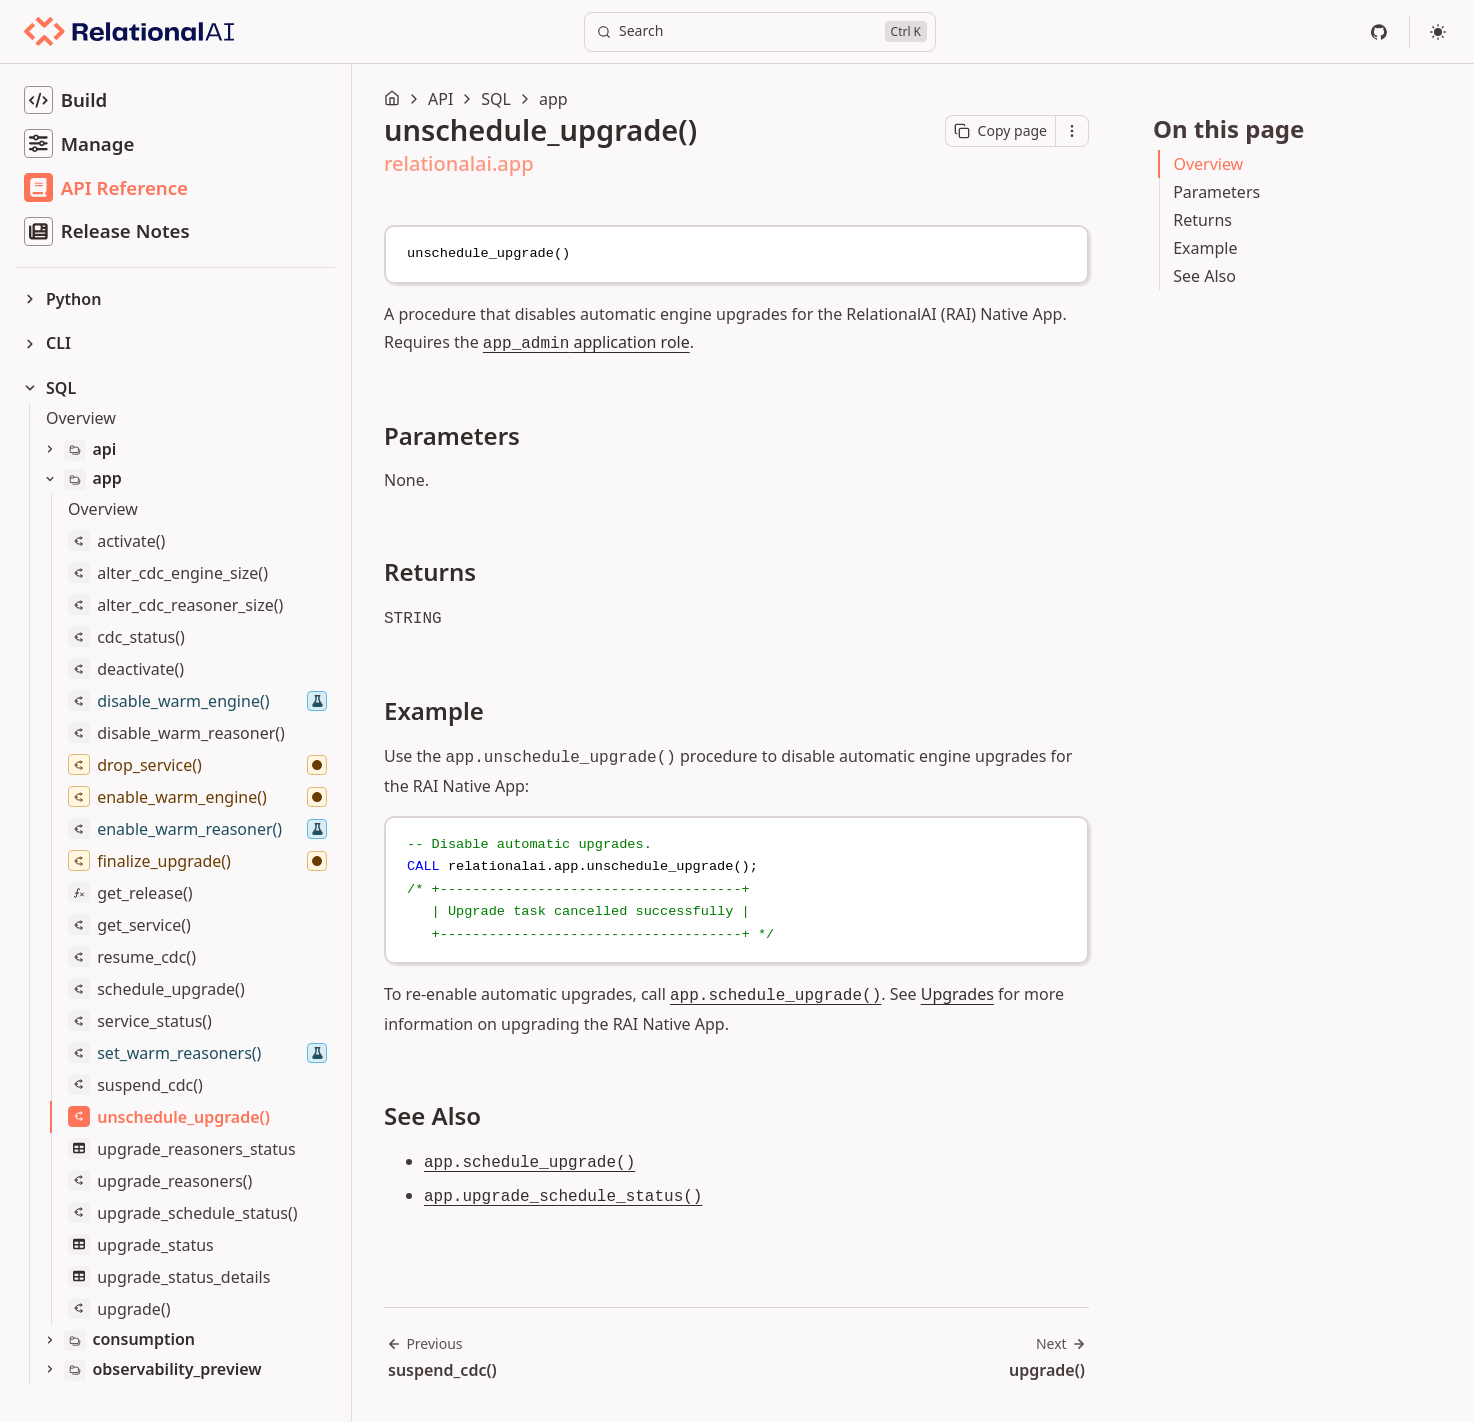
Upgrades (957, 994)
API (440, 99)
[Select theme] (1438, 32)
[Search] (760, 32)
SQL (496, 99)
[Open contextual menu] (1072, 131)
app (553, 99)
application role (586, 342)
